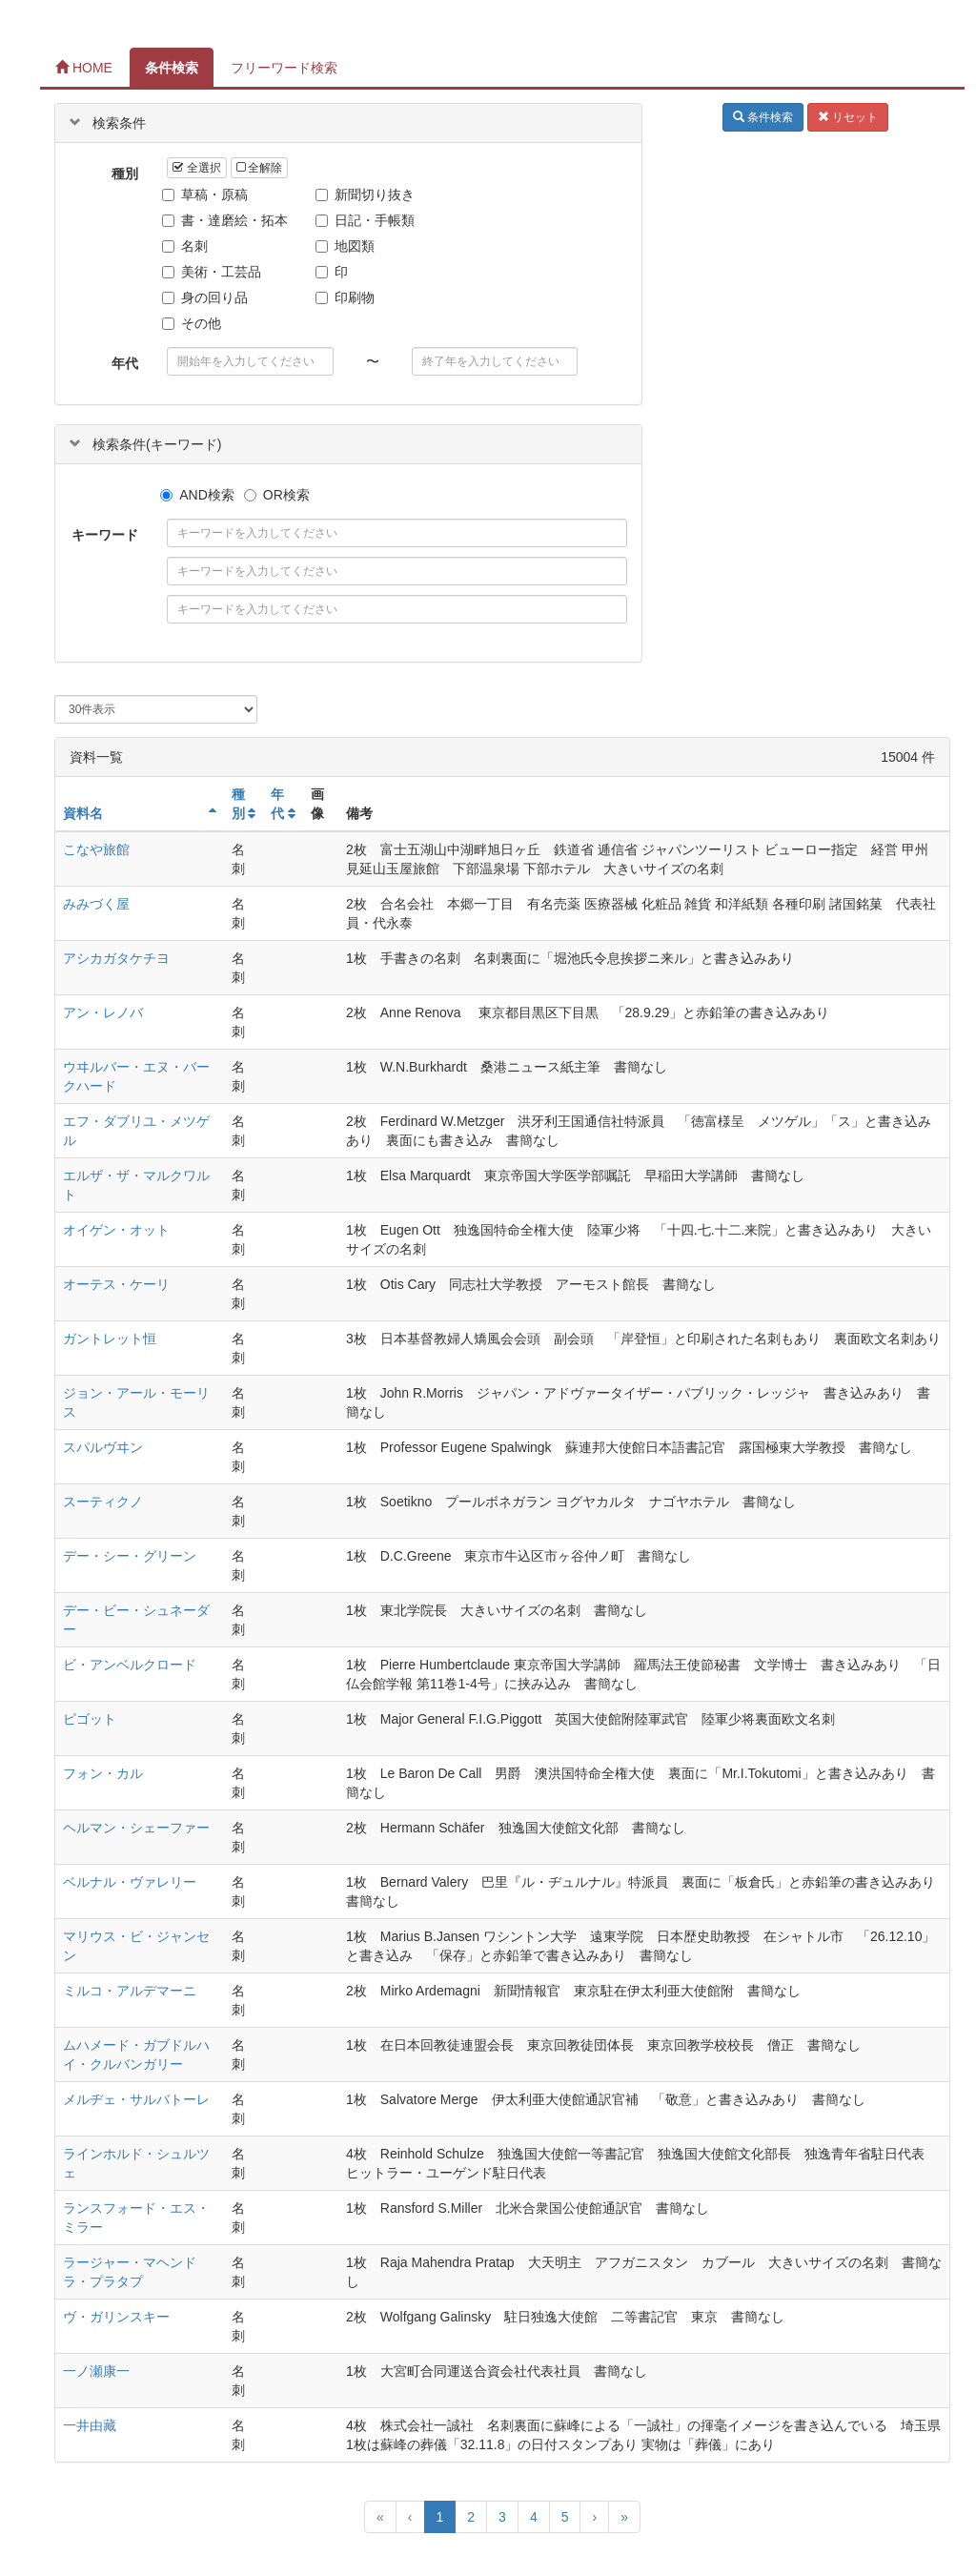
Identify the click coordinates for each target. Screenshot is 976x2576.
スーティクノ (103, 1501)
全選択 (196, 167)
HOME (83, 67)
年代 (125, 363)
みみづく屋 (96, 903)
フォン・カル (103, 1773)
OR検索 (277, 494)
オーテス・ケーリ (116, 1284)
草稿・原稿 (207, 194)
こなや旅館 (96, 849)
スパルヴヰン (103, 1447)
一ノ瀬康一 (96, 2371)
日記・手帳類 (367, 220)
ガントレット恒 (109, 1338)
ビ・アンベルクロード (129, 1664)
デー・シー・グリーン (129, 1556)
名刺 (187, 246)
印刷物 (347, 297)
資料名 (83, 813)
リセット (848, 117)
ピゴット (89, 1719)
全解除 (259, 167)
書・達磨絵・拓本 (227, 220)
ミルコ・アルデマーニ (129, 1990)
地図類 (347, 246)
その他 (194, 323)
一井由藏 (89, 2425)
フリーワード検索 (284, 67)
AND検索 (197, 494)
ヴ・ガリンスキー (116, 2316)
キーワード (104, 534)
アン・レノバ (103, 1012)
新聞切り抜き (367, 194)
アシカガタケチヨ (116, 958)
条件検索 (171, 67)
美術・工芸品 (214, 271)
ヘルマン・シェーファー (136, 1827)
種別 (125, 173)
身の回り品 (207, 297)
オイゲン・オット (116, 1229)
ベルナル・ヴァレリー (129, 1882)
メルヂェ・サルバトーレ (136, 2099)
